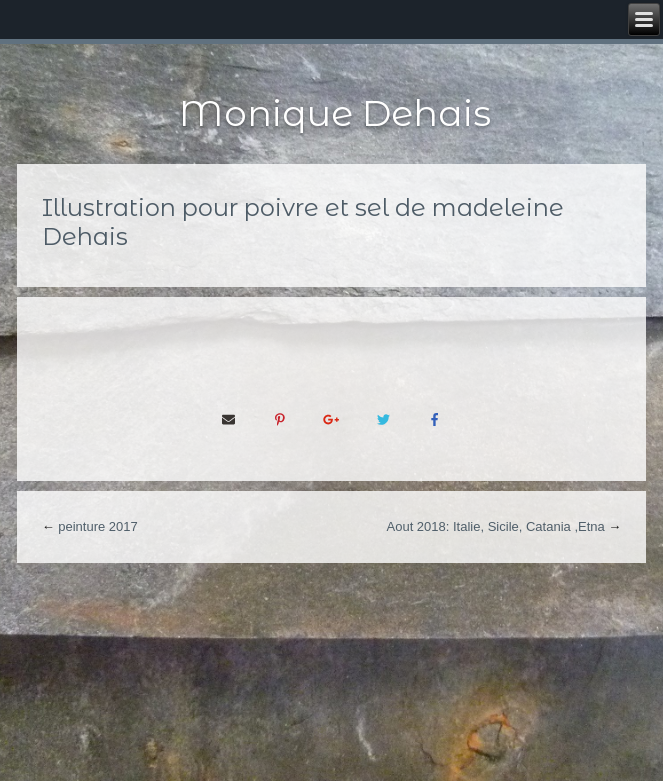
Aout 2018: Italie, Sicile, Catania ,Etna (496, 526)
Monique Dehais (335, 113)
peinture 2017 (98, 526)
